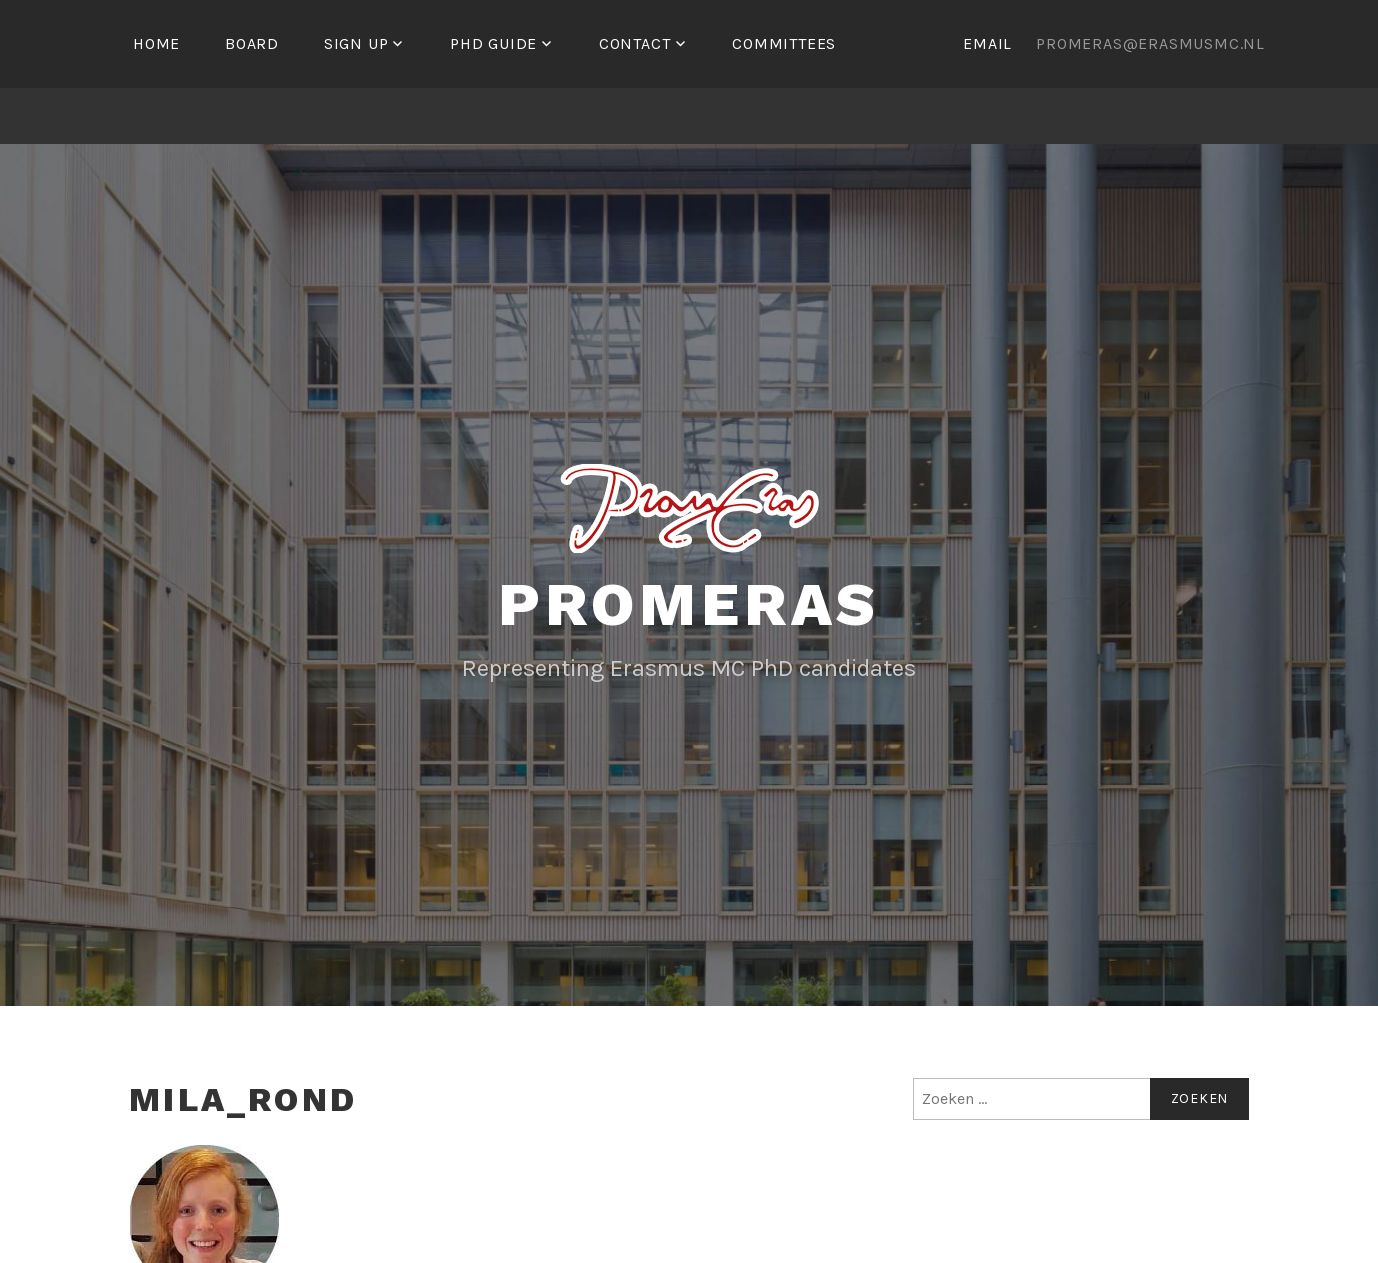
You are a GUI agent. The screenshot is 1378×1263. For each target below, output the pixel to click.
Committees (784, 43)
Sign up (356, 43)
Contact (635, 43)
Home (156, 43)
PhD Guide (493, 43)
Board (252, 43)
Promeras (689, 604)
